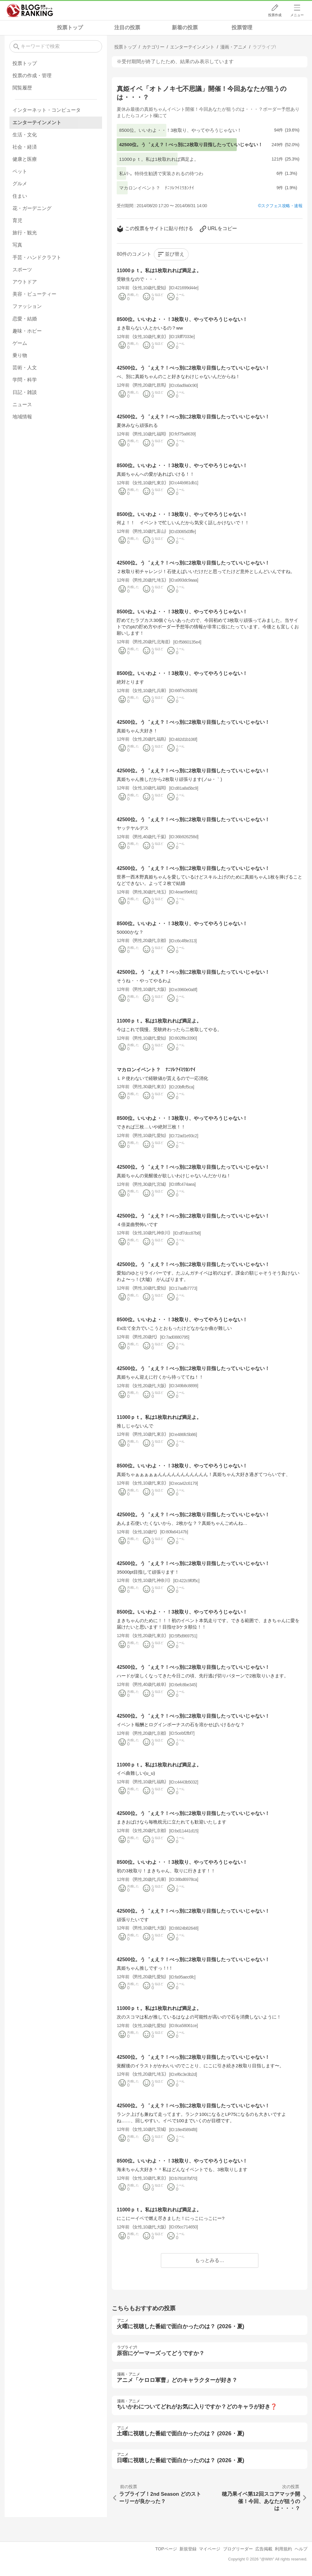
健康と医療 (24, 159)
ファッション (27, 306)
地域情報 (22, 416)
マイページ (209, 2548)
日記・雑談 (24, 392)
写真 (17, 244)
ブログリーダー (238, 2548)
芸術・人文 (24, 367)
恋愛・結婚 (24, 318)
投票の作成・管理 (31, 75)
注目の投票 (127, 28)
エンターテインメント (36, 122)
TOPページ (166, 2548)
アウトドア (24, 281)
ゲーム (19, 343)
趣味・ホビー (27, 331)
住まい (19, 196)
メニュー (297, 15)
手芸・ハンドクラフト (36, 257)
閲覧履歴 (22, 87)
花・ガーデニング (31, 208)
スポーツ (22, 269)
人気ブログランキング (30, 10)
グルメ (19, 183)
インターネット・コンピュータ (46, 110)
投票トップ (70, 28)
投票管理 (242, 28)
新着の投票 (185, 28)
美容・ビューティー (34, 294)
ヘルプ (301, 2548)
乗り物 (19, 355)
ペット (19, 171)
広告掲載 (263, 2548)
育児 (17, 220)
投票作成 (275, 15)
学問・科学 (24, 379)
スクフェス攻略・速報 (282, 205)
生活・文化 (24, 134)
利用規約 (283, 2548)
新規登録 (188, 2548)
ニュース (22, 404)
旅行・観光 (24, 232)
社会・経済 (24, 147)
